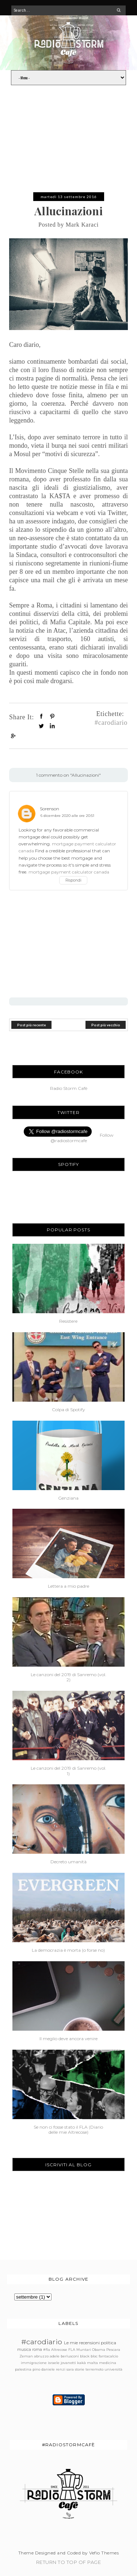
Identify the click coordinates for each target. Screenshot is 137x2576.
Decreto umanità (68, 1861)
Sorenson (49, 808)
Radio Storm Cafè (68, 1088)
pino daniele (44, 2369)
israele (54, 2363)
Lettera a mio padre (68, 1586)
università (113, 2369)
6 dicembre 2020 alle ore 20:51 (67, 816)
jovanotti (68, 2363)
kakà (81, 2363)
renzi (60, 2369)
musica (24, 2349)
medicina (107, 2363)
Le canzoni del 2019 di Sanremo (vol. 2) (68, 1677)
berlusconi (70, 2356)
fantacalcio (108, 2356)
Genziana (68, 1498)
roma (37, 2349)
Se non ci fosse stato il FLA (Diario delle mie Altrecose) (68, 2130)
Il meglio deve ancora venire (68, 2038)
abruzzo (41, 2356)
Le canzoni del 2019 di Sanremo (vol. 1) (68, 1771)
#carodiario (111, 722)
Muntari (83, 2350)
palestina (23, 2369)
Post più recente (31, 1025)
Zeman (26, 2356)
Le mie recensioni (82, 2342)
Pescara (113, 2350)
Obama (98, 2350)
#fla (46, 2350)
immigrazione (34, 2363)
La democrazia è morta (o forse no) (68, 1950)
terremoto (94, 2369)
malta (92, 2363)
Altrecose (59, 2350)
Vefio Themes (104, 2553)
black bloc (89, 2356)
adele (55, 2356)
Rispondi (73, 880)
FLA (71, 2350)
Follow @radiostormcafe (82, 1137)
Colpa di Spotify (68, 1409)
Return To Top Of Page (68, 2562)
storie (79, 2369)
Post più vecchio (105, 1025)
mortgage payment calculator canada (68, 872)
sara (70, 2369)
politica (108, 2342)
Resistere (68, 1321)
